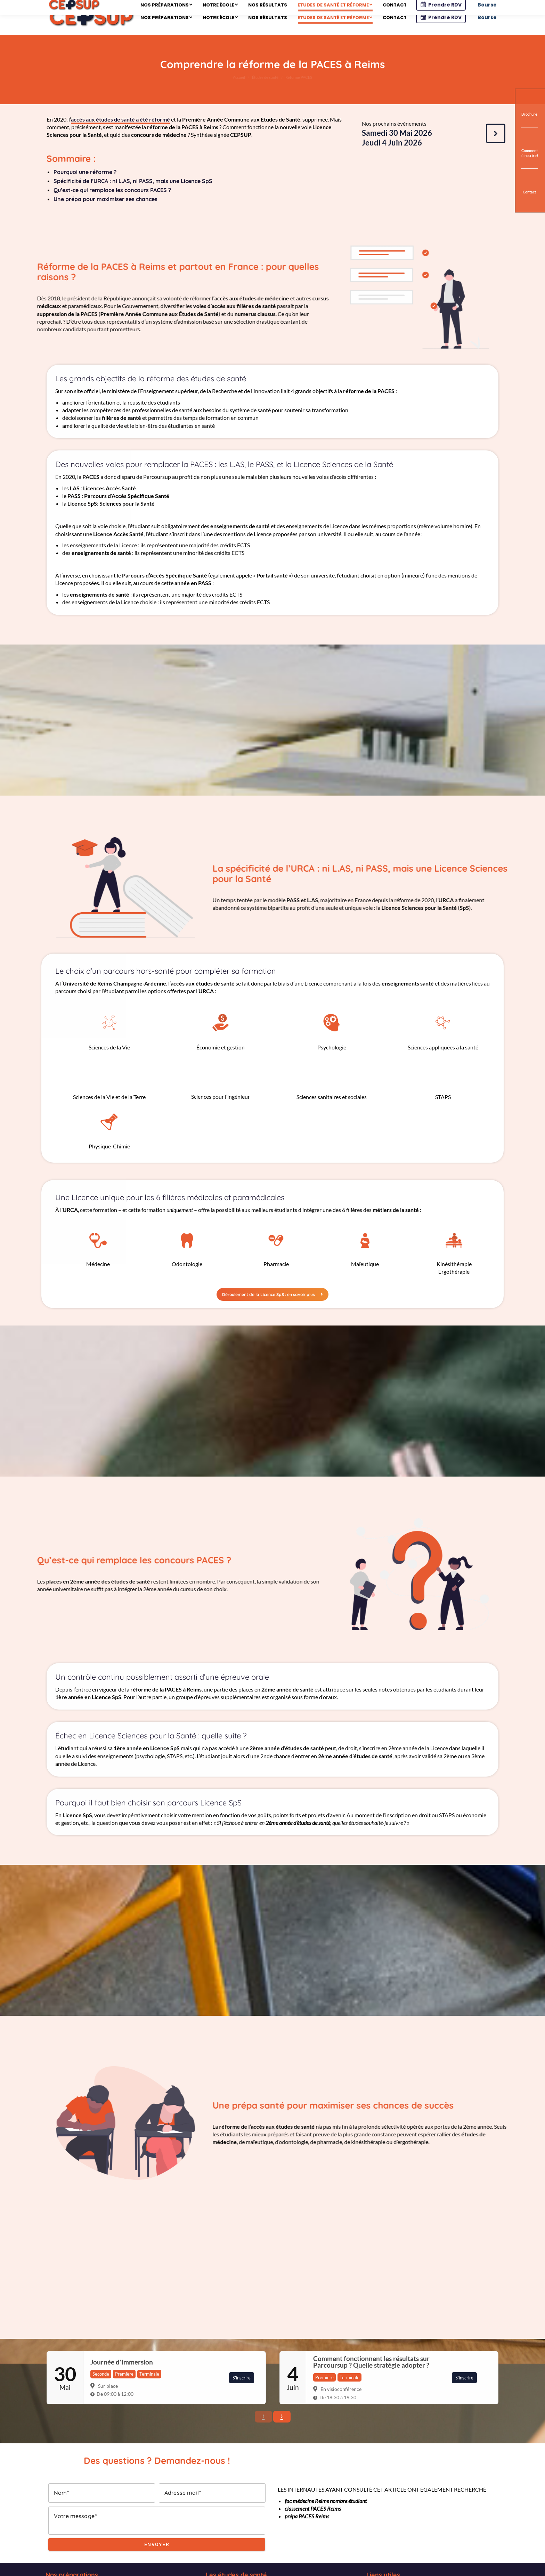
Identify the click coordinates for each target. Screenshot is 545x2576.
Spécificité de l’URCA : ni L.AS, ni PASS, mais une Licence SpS (133, 194)
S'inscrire (242, 2391)
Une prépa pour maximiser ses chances (105, 212)
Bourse (487, 30)
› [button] (281, 2428)
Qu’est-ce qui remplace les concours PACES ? (112, 203)
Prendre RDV (441, 30)
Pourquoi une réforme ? (85, 185)
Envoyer (157, 2557)
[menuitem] (166, 28)
